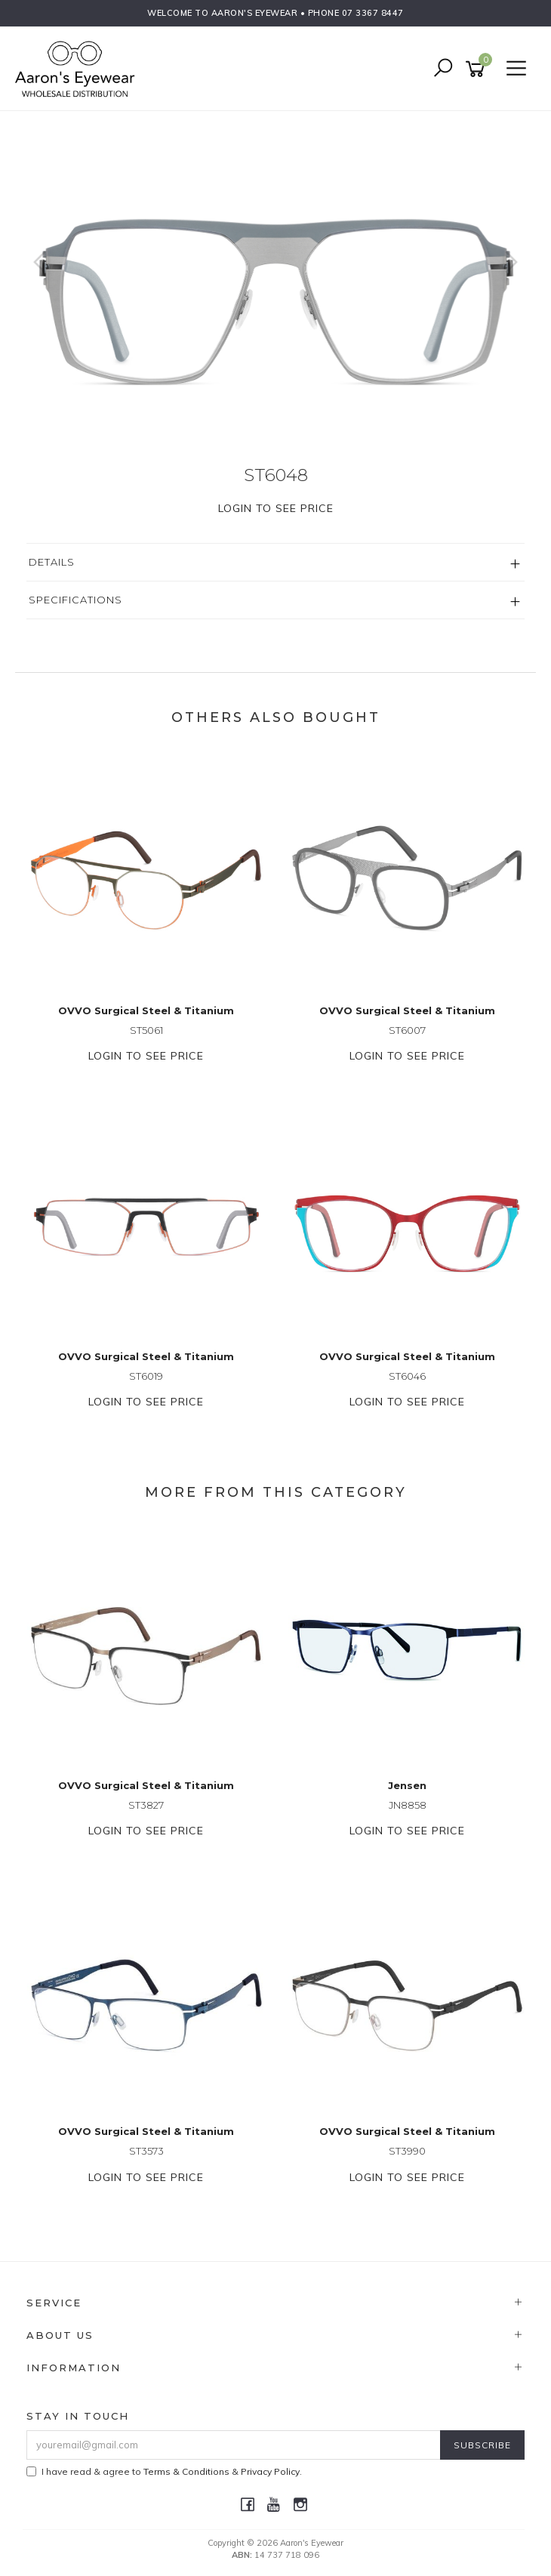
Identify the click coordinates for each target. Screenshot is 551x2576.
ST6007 (407, 1030)
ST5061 (146, 1030)
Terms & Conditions (186, 2471)
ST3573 (146, 2151)
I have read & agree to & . (164, 2471)
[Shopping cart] (478, 69)
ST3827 (146, 1805)
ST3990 (407, 2151)
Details (52, 562)
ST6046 (407, 1376)
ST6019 (146, 1376)
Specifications (75, 600)
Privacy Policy (270, 2471)
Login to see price (276, 508)
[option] (275, 277)
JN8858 (407, 1805)
